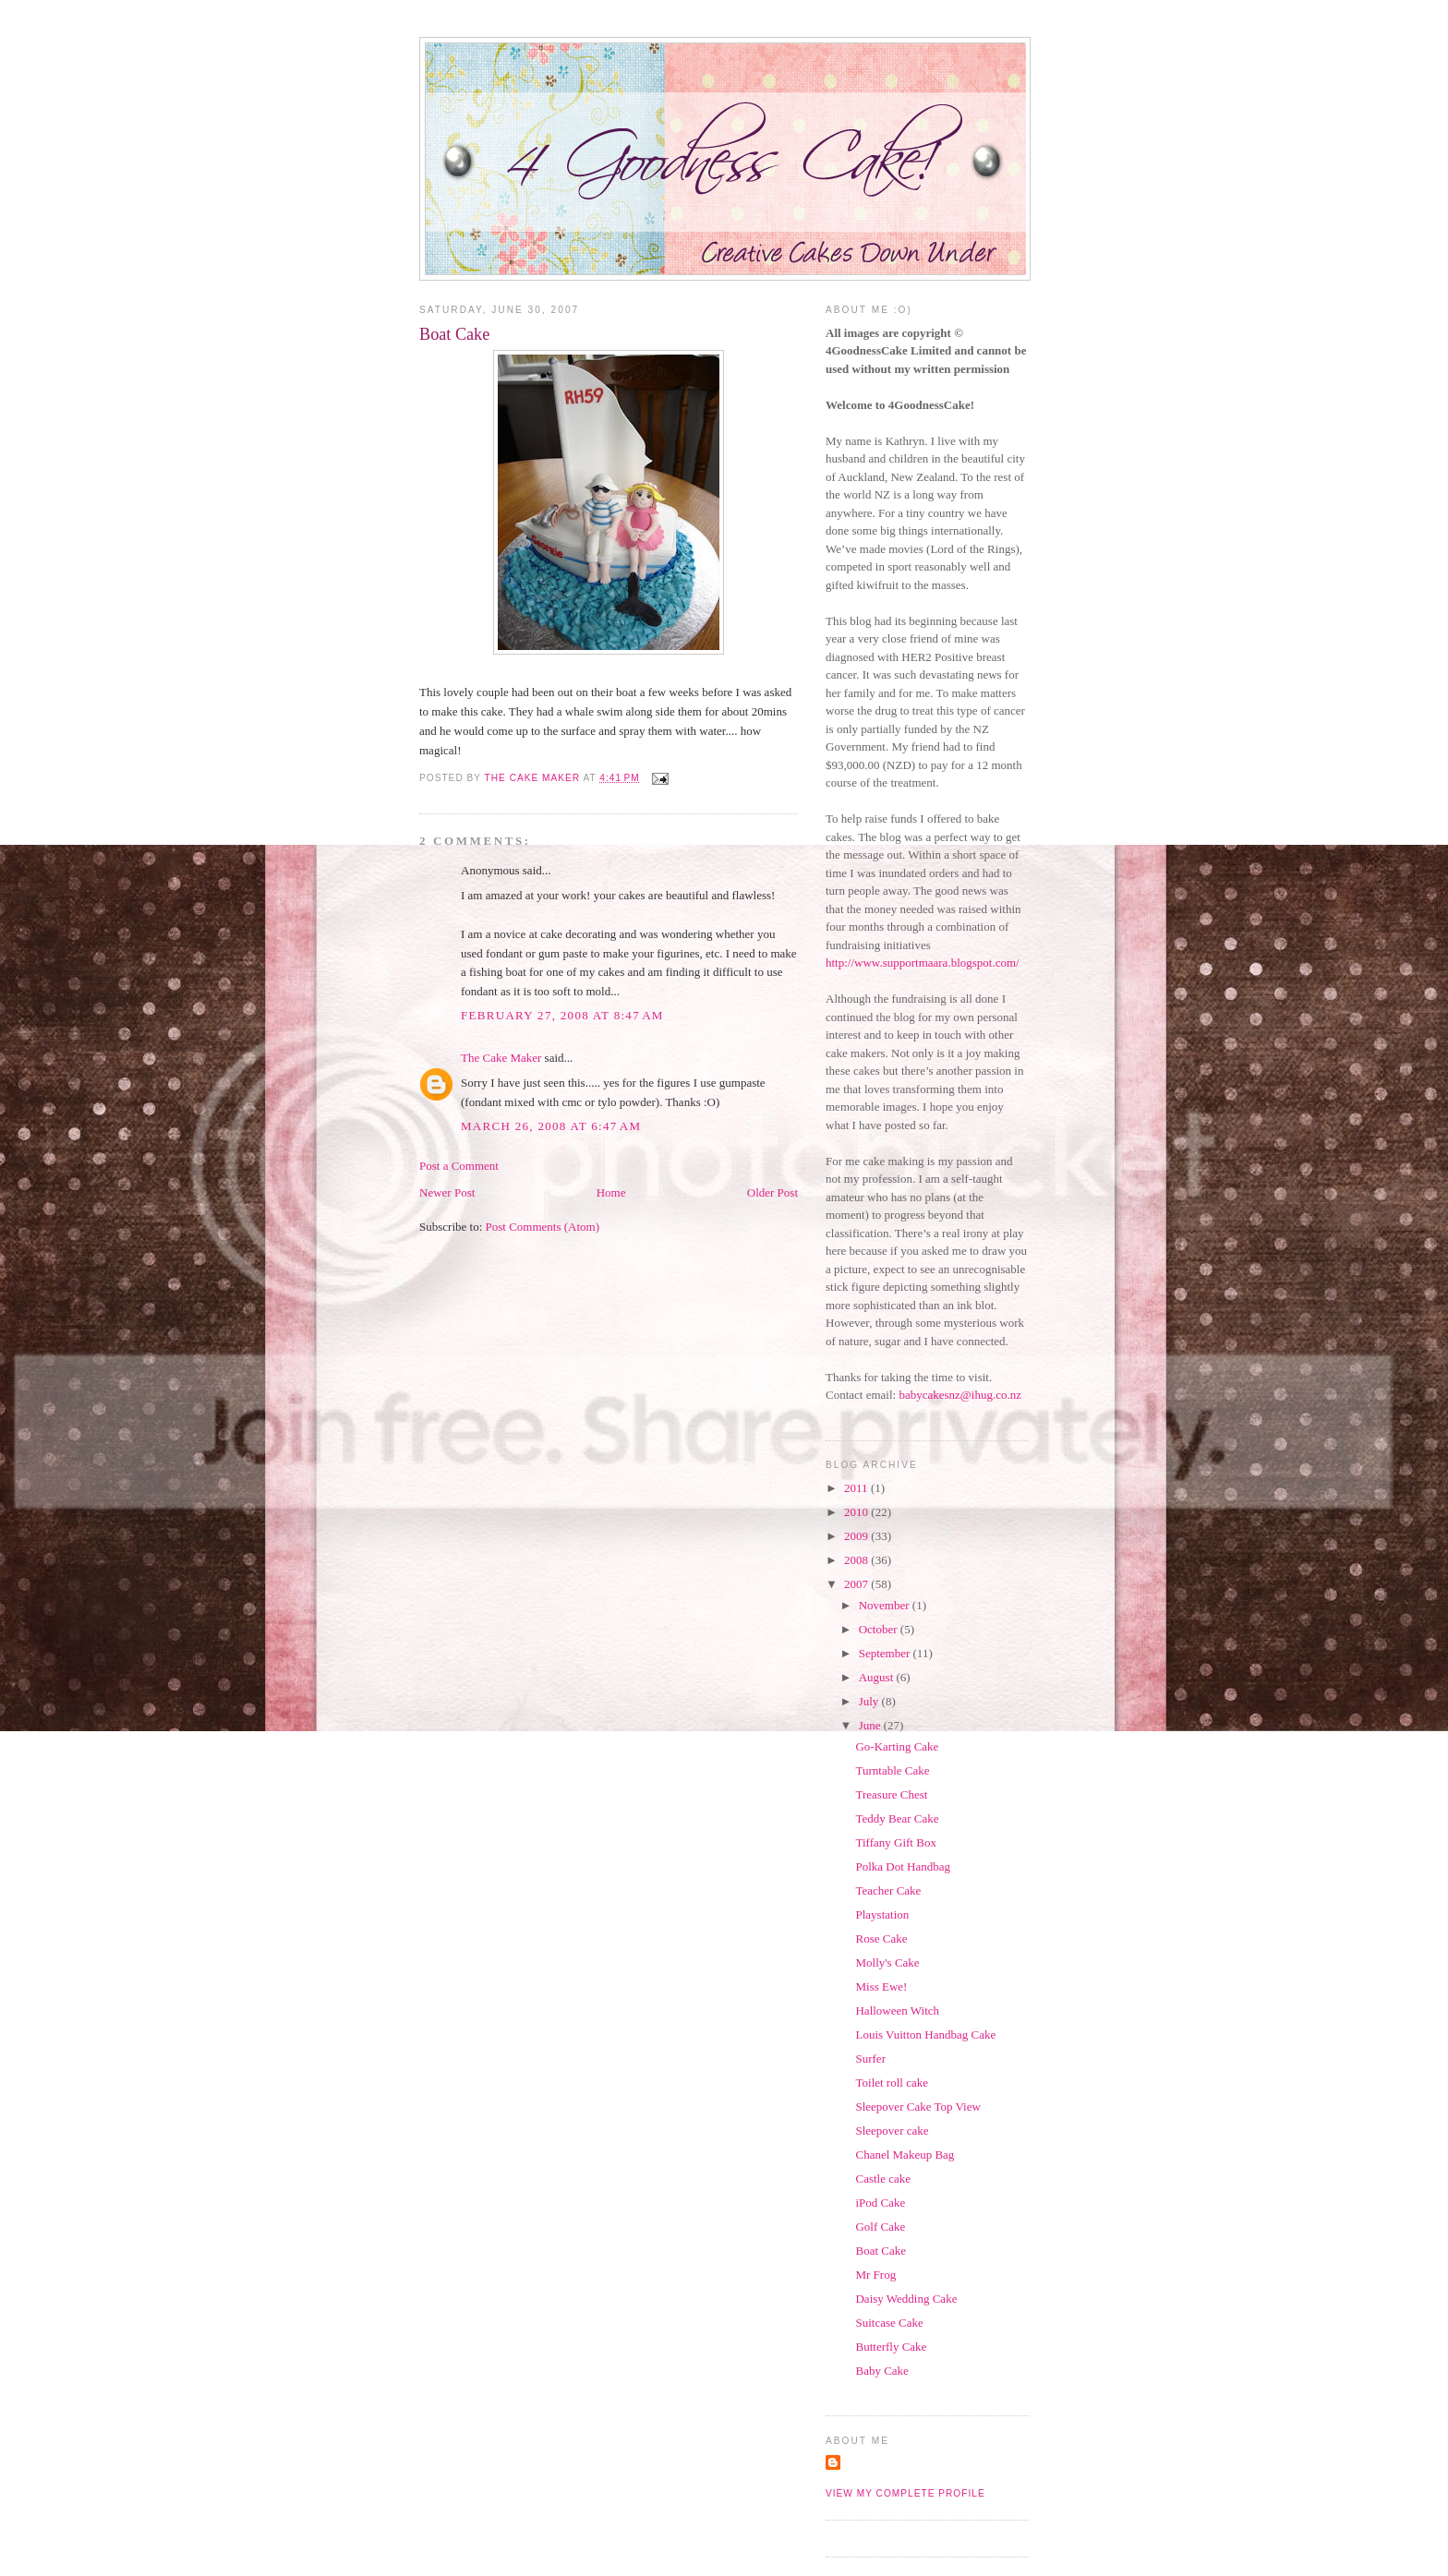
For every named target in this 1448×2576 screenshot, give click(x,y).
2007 (857, 1584)
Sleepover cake (891, 2130)
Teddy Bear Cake (896, 1818)
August (878, 1677)
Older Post (772, 1192)
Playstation (882, 1914)
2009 (857, 1536)
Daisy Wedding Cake (906, 2298)
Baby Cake (881, 2370)
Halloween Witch (897, 2010)
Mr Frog (875, 2274)
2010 (857, 1512)
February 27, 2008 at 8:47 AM (562, 1015)
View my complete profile (905, 2493)
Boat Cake (880, 2250)
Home (611, 1192)
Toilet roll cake (891, 2082)
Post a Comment (459, 1166)
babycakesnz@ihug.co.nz (960, 1395)
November (885, 1605)
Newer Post (447, 1192)
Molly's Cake (887, 1962)
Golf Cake (880, 2226)
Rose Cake (881, 1938)
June (871, 1725)
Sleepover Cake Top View (917, 2106)
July (870, 1701)
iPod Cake (880, 2202)
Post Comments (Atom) (543, 1227)
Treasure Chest (891, 1794)
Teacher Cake (888, 1890)
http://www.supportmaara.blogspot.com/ (923, 962)
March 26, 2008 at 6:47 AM (551, 1126)
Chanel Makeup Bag (904, 2154)
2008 (857, 1560)
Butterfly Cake (890, 2346)
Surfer (870, 2058)
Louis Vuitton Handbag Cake (925, 2034)
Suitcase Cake (889, 2322)
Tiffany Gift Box (895, 1842)
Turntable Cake (892, 1770)
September (886, 1653)
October (879, 1629)
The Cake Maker (501, 1058)
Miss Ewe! (881, 1986)
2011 (857, 1488)
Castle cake (883, 2178)
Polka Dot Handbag (902, 1866)
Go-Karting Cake (896, 1746)
